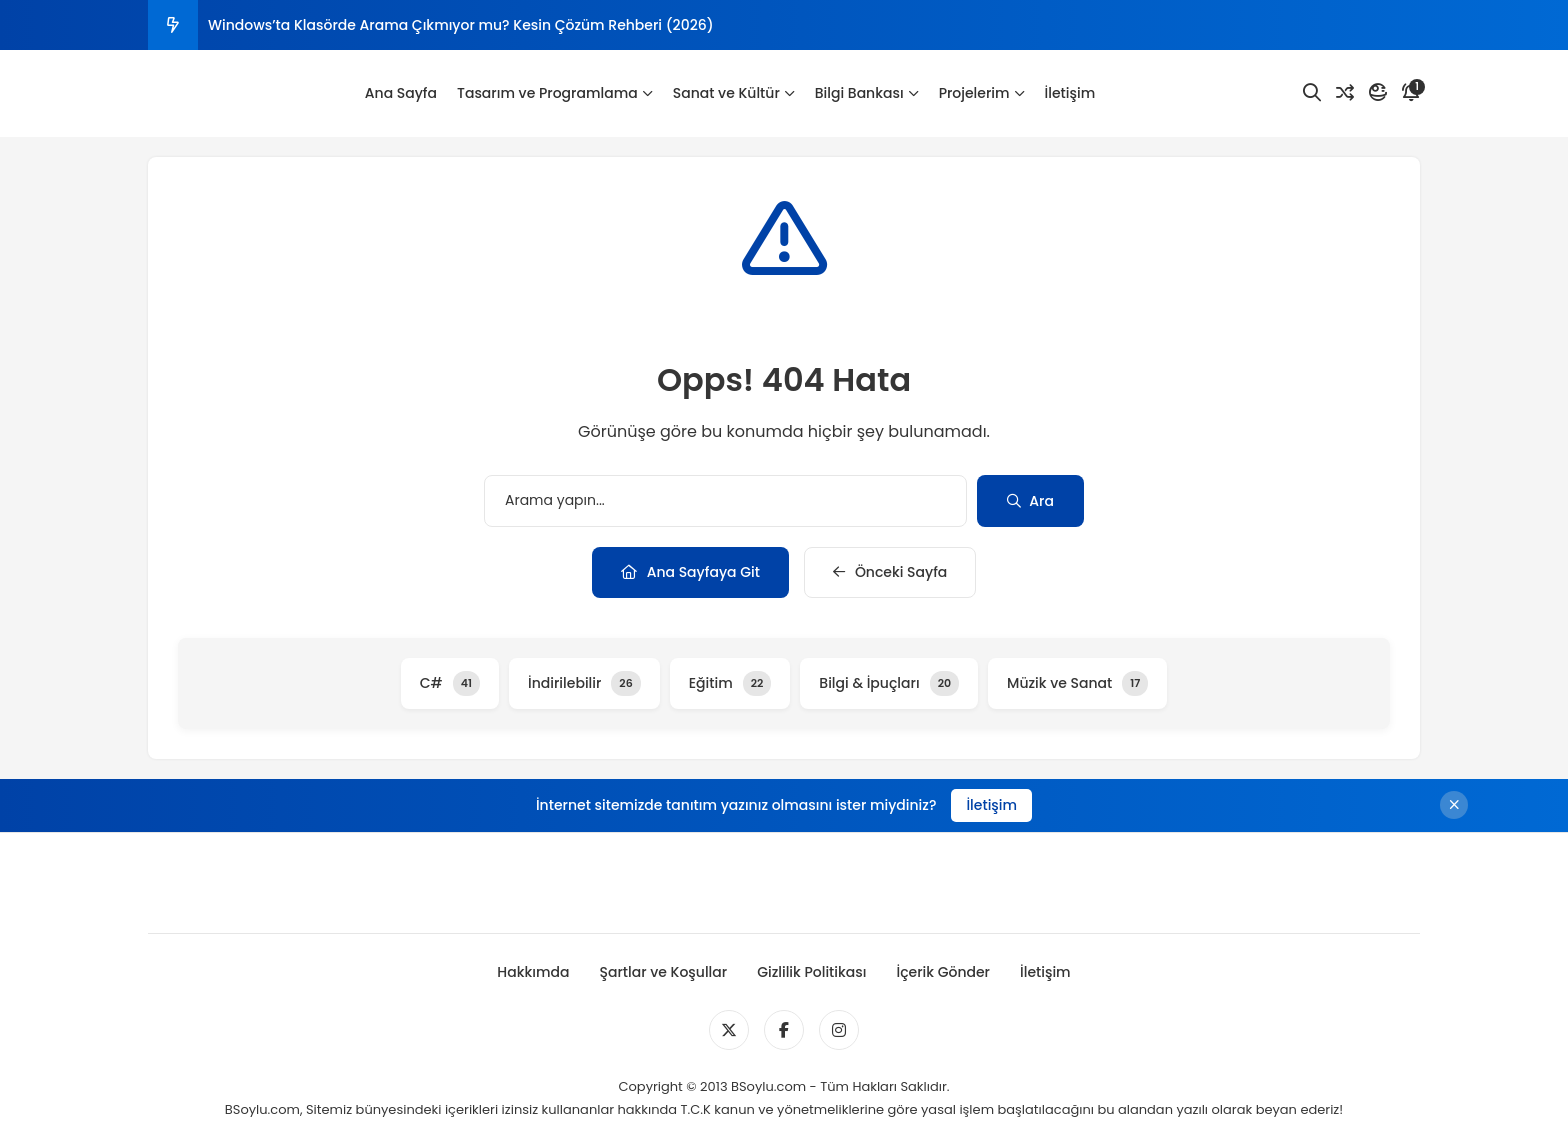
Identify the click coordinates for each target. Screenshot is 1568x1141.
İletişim (1070, 93)
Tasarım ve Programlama (555, 93)
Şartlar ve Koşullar (663, 972)
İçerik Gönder (943, 972)
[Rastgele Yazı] (1345, 93)
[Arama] (1312, 93)
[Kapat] (1454, 805)
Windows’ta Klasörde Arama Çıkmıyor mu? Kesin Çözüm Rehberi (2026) (461, 25)
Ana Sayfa (401, 93)
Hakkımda (533, 972)
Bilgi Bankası (867, 93)
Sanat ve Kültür (734, 93)
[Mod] (1378, 93)
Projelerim (982, 93)
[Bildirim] (1411, 93)
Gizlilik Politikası (811, 972)
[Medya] (729, 1030)
